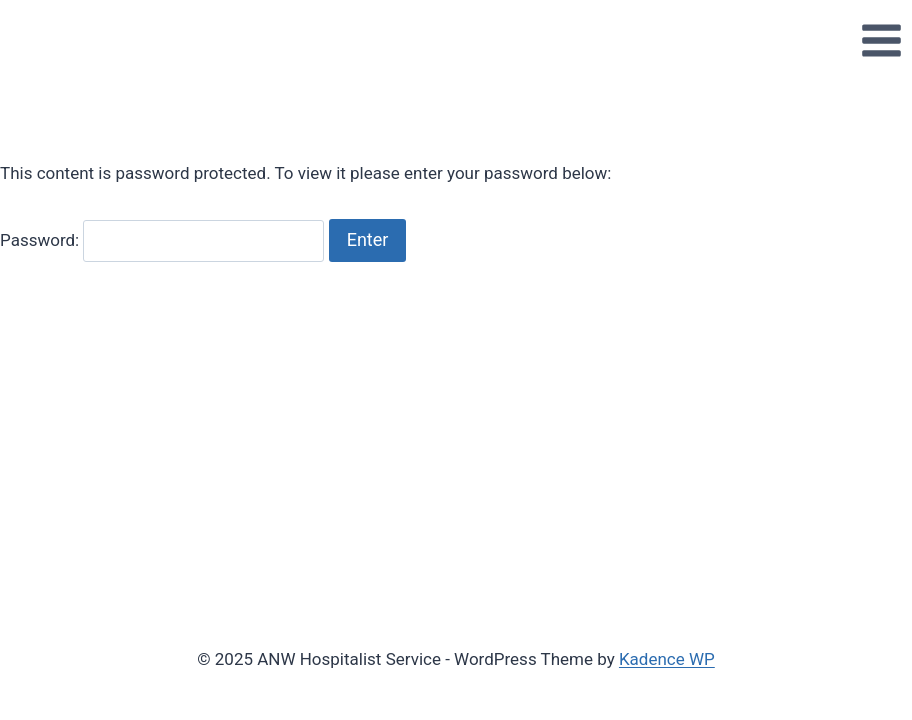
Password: (162, 240)
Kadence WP (667, 659)
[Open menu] (881, 40)
